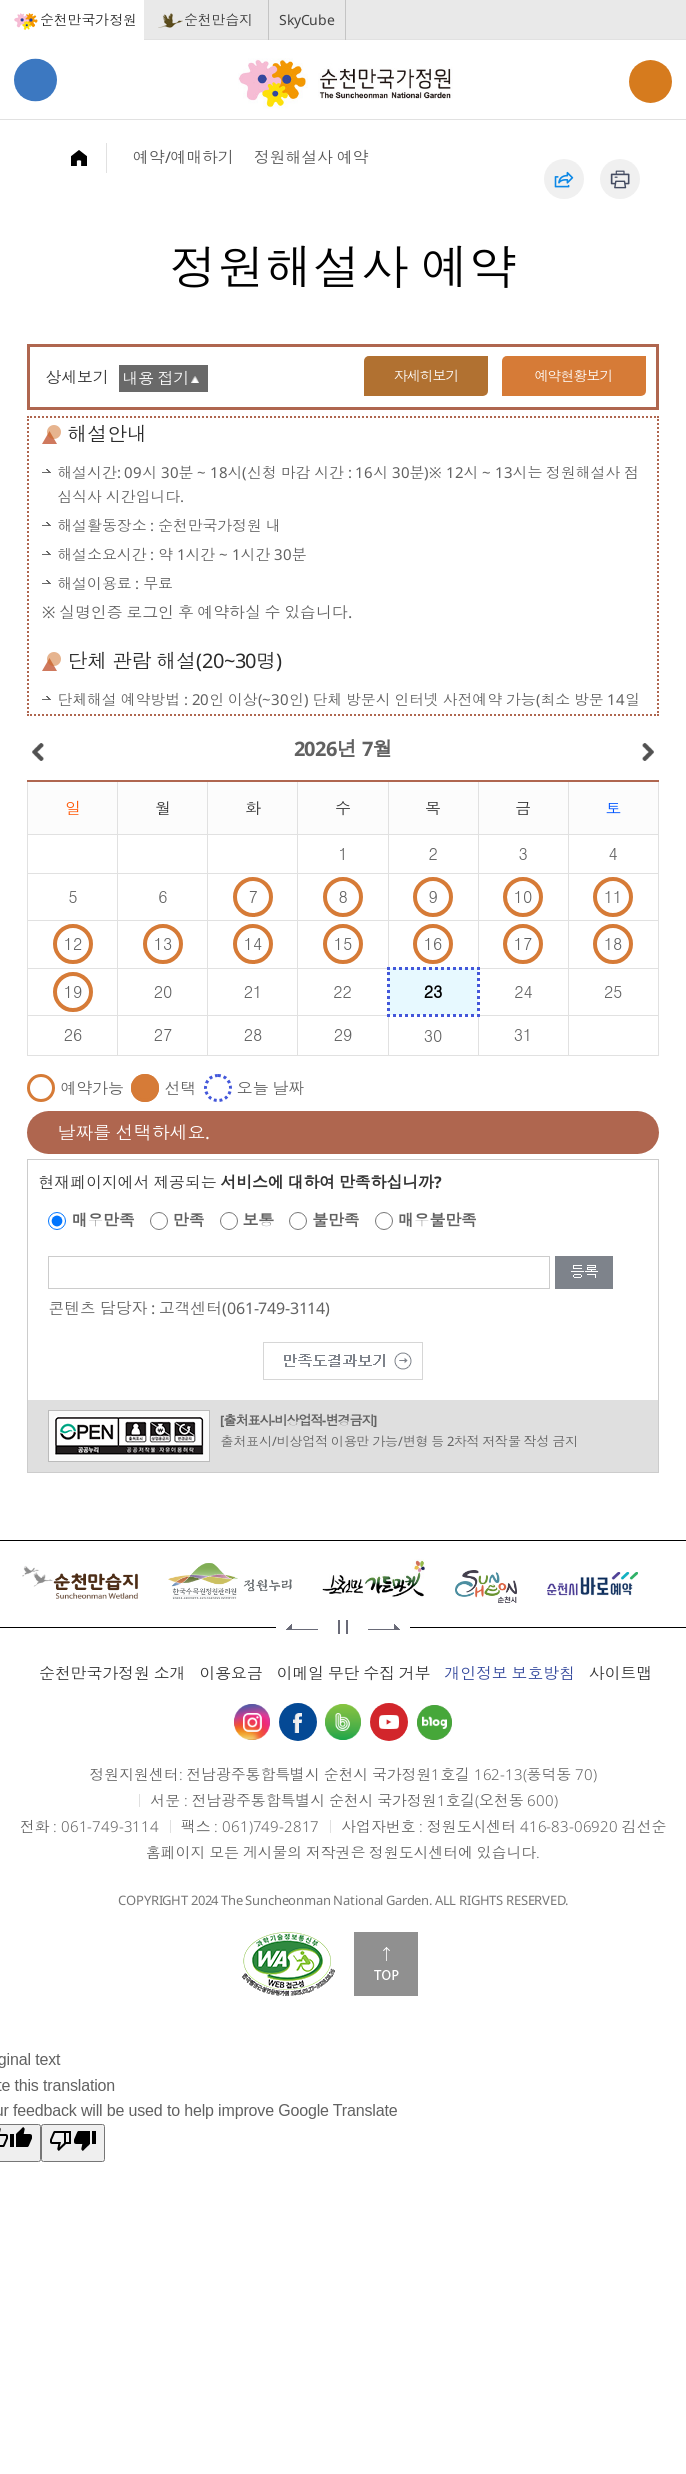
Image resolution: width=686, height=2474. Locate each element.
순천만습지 (218, 19)
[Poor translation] (73, 2143)
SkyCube (307, 19)
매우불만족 (437, 1220)
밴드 (343, 1722)
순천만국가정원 (88, 19)
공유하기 (564, 179)
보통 (259, 1220)
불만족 (336, 1220)
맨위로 (386, 1964)
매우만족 (102, 1220)
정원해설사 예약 (311, 157)
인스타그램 (252, 1722)
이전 (302, 1627)
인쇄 (620, 179)
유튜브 (389, 1722)
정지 (343, 1627)
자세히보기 (422, 375)
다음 (384, 1627)
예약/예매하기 (183, 157)
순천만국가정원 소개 (112, 1673)
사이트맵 (620, 1673)
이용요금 (230, 1673)
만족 (189, 1220)
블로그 (434, 1722)
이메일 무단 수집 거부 (353, 1673)
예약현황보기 (574, 375)
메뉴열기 (35, 79)
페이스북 (298, 1722)
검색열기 (650, 81)
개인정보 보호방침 (509, 1673)
